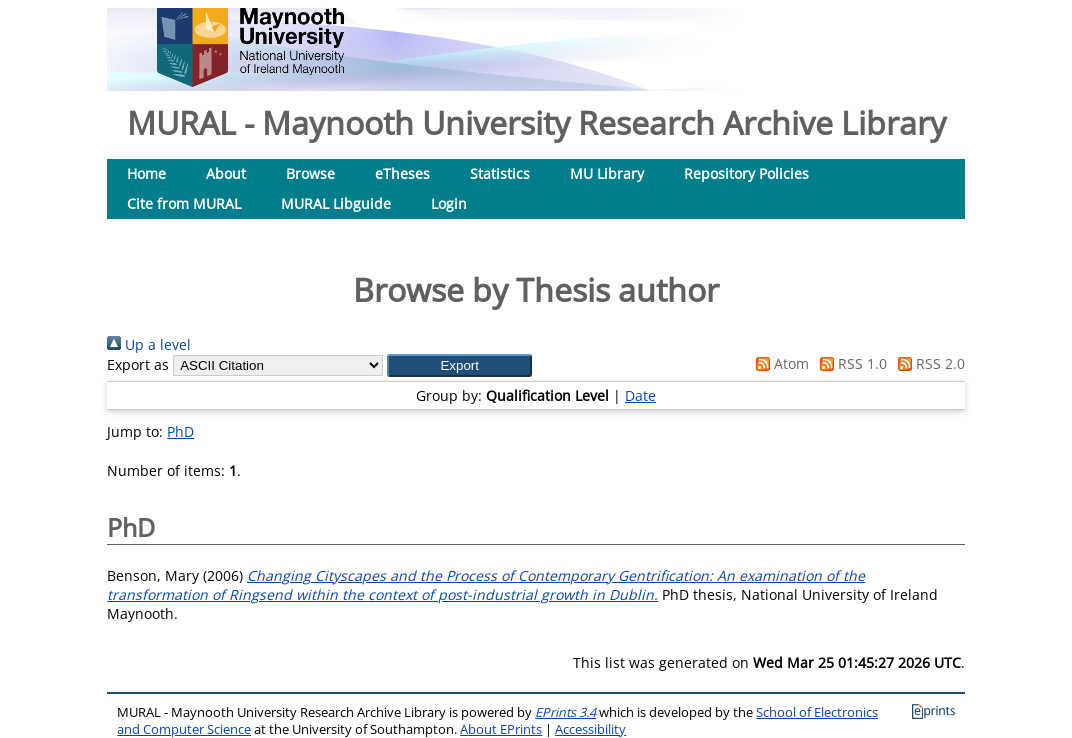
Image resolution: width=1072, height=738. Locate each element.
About (226, 173)
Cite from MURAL (184, 203)
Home (146, 173)
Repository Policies (746, 173)
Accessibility (590, 729)
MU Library (607, 173)
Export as (138, 364)
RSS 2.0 (928, 363)
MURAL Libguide (336, 203)
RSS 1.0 (850, 363)
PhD (180, 431)
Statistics (500, 173)
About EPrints (501, 729)
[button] (459, 365)
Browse (310, 173)
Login (449, 203)
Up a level (149, 344)
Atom (779, 363)
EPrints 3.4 (565, 712)
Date (640, 395)
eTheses (402, 173)
